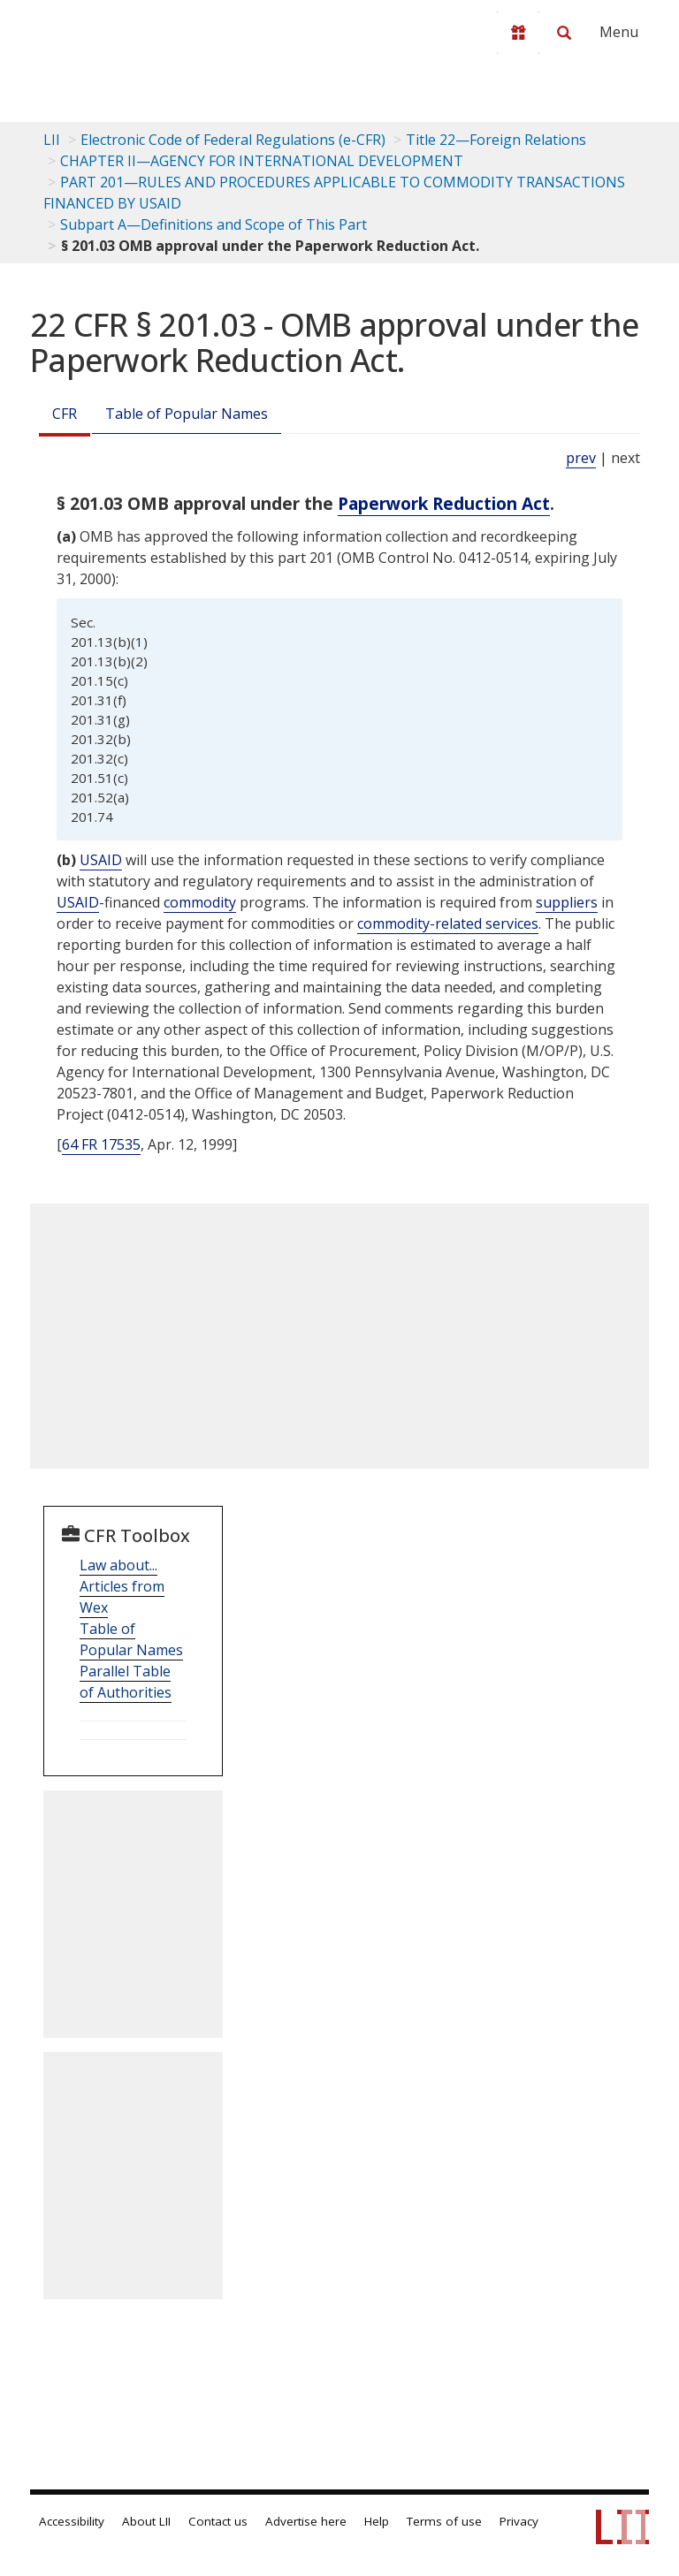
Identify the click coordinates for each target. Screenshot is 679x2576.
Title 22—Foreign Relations (496, 139)
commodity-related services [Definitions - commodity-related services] (447, 923)
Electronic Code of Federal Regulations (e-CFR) (232, 139)
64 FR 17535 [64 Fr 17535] (101, 1144)
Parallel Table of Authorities (126, 1681)
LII (51, 139)
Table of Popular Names (186, 413)
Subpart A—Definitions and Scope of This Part (213, 224)
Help (376, 2521)
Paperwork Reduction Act (444, 503)
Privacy (519, 2521)
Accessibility (71, 2521)
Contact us (218, 2521)
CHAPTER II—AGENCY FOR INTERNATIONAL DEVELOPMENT (261, 161)
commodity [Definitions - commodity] (200, 902)
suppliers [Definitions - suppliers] (567, 902)
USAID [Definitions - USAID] (101, 860)
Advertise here (306, 2521)
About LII (146, 2521)
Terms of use (444, 2521)
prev (581, 457)
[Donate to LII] (518, 32)
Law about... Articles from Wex (122, 1586)
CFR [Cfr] (64, 413)
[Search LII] (564, 32)
